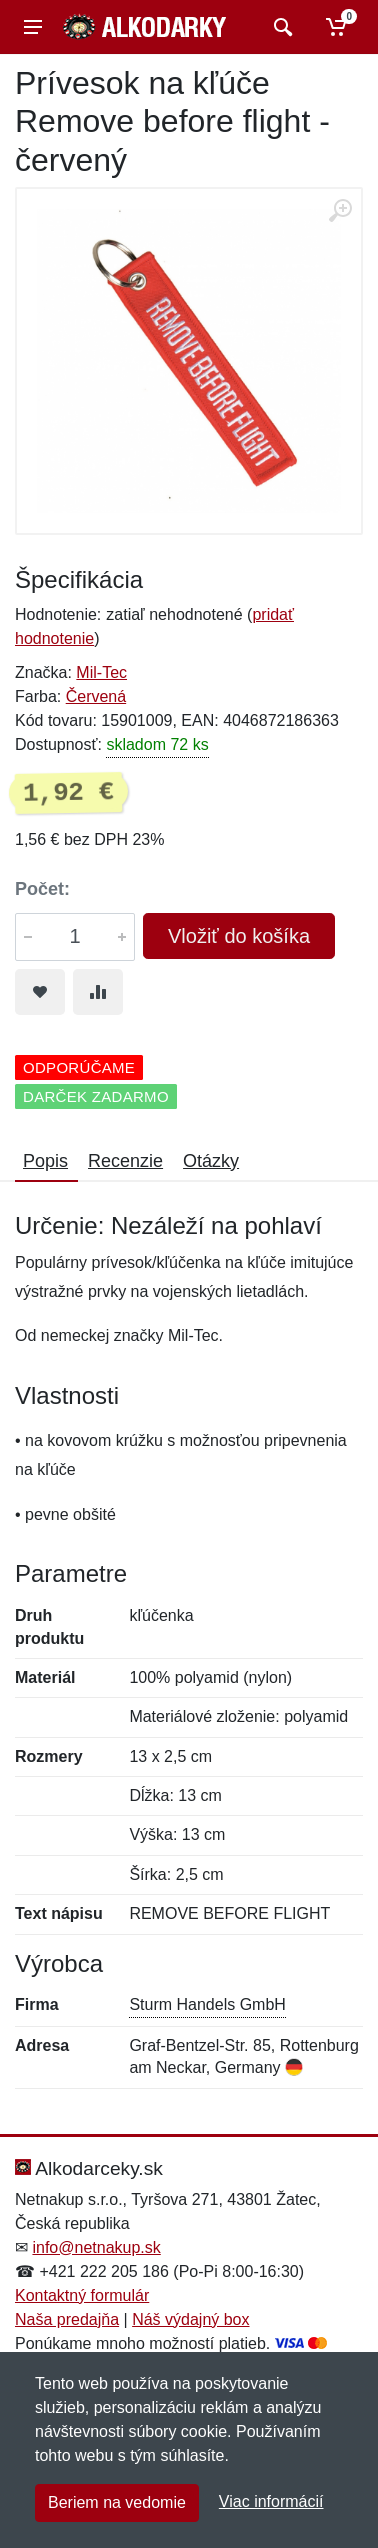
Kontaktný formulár (82, 2295)
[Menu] (33, 27)
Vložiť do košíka (239, 936)
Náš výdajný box (190, 2319)
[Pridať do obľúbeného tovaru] (40, 992)
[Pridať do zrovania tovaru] (98, 992)
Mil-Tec (101, 672)
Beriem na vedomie (117, 2502)
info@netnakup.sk (96, 2247)
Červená (96, 696)
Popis (45, 1161)
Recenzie (125, 1161)
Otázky (211, 1161)
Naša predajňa (67, 2319)
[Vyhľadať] (280, 27)
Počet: (42, 889)
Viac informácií (271, 2501)
